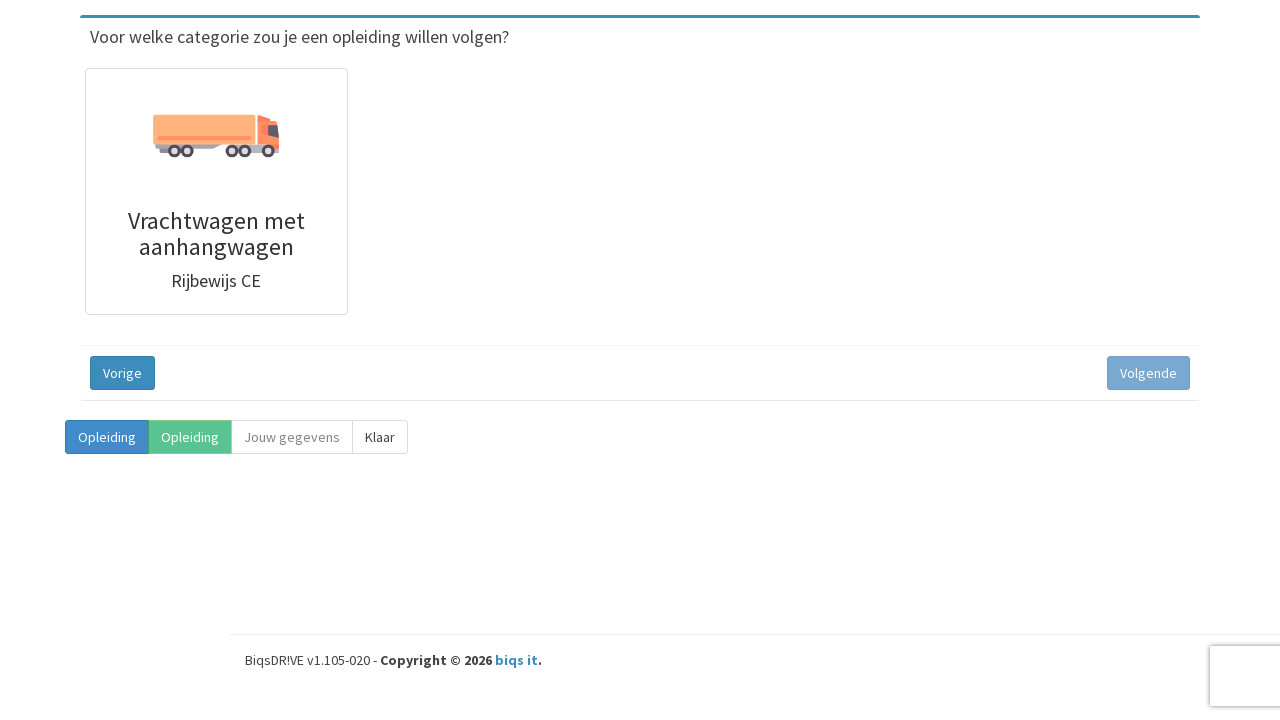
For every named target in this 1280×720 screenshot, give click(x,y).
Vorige (122, 373)
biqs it (516, 660)
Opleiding (107, 437)
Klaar (380, 437)
